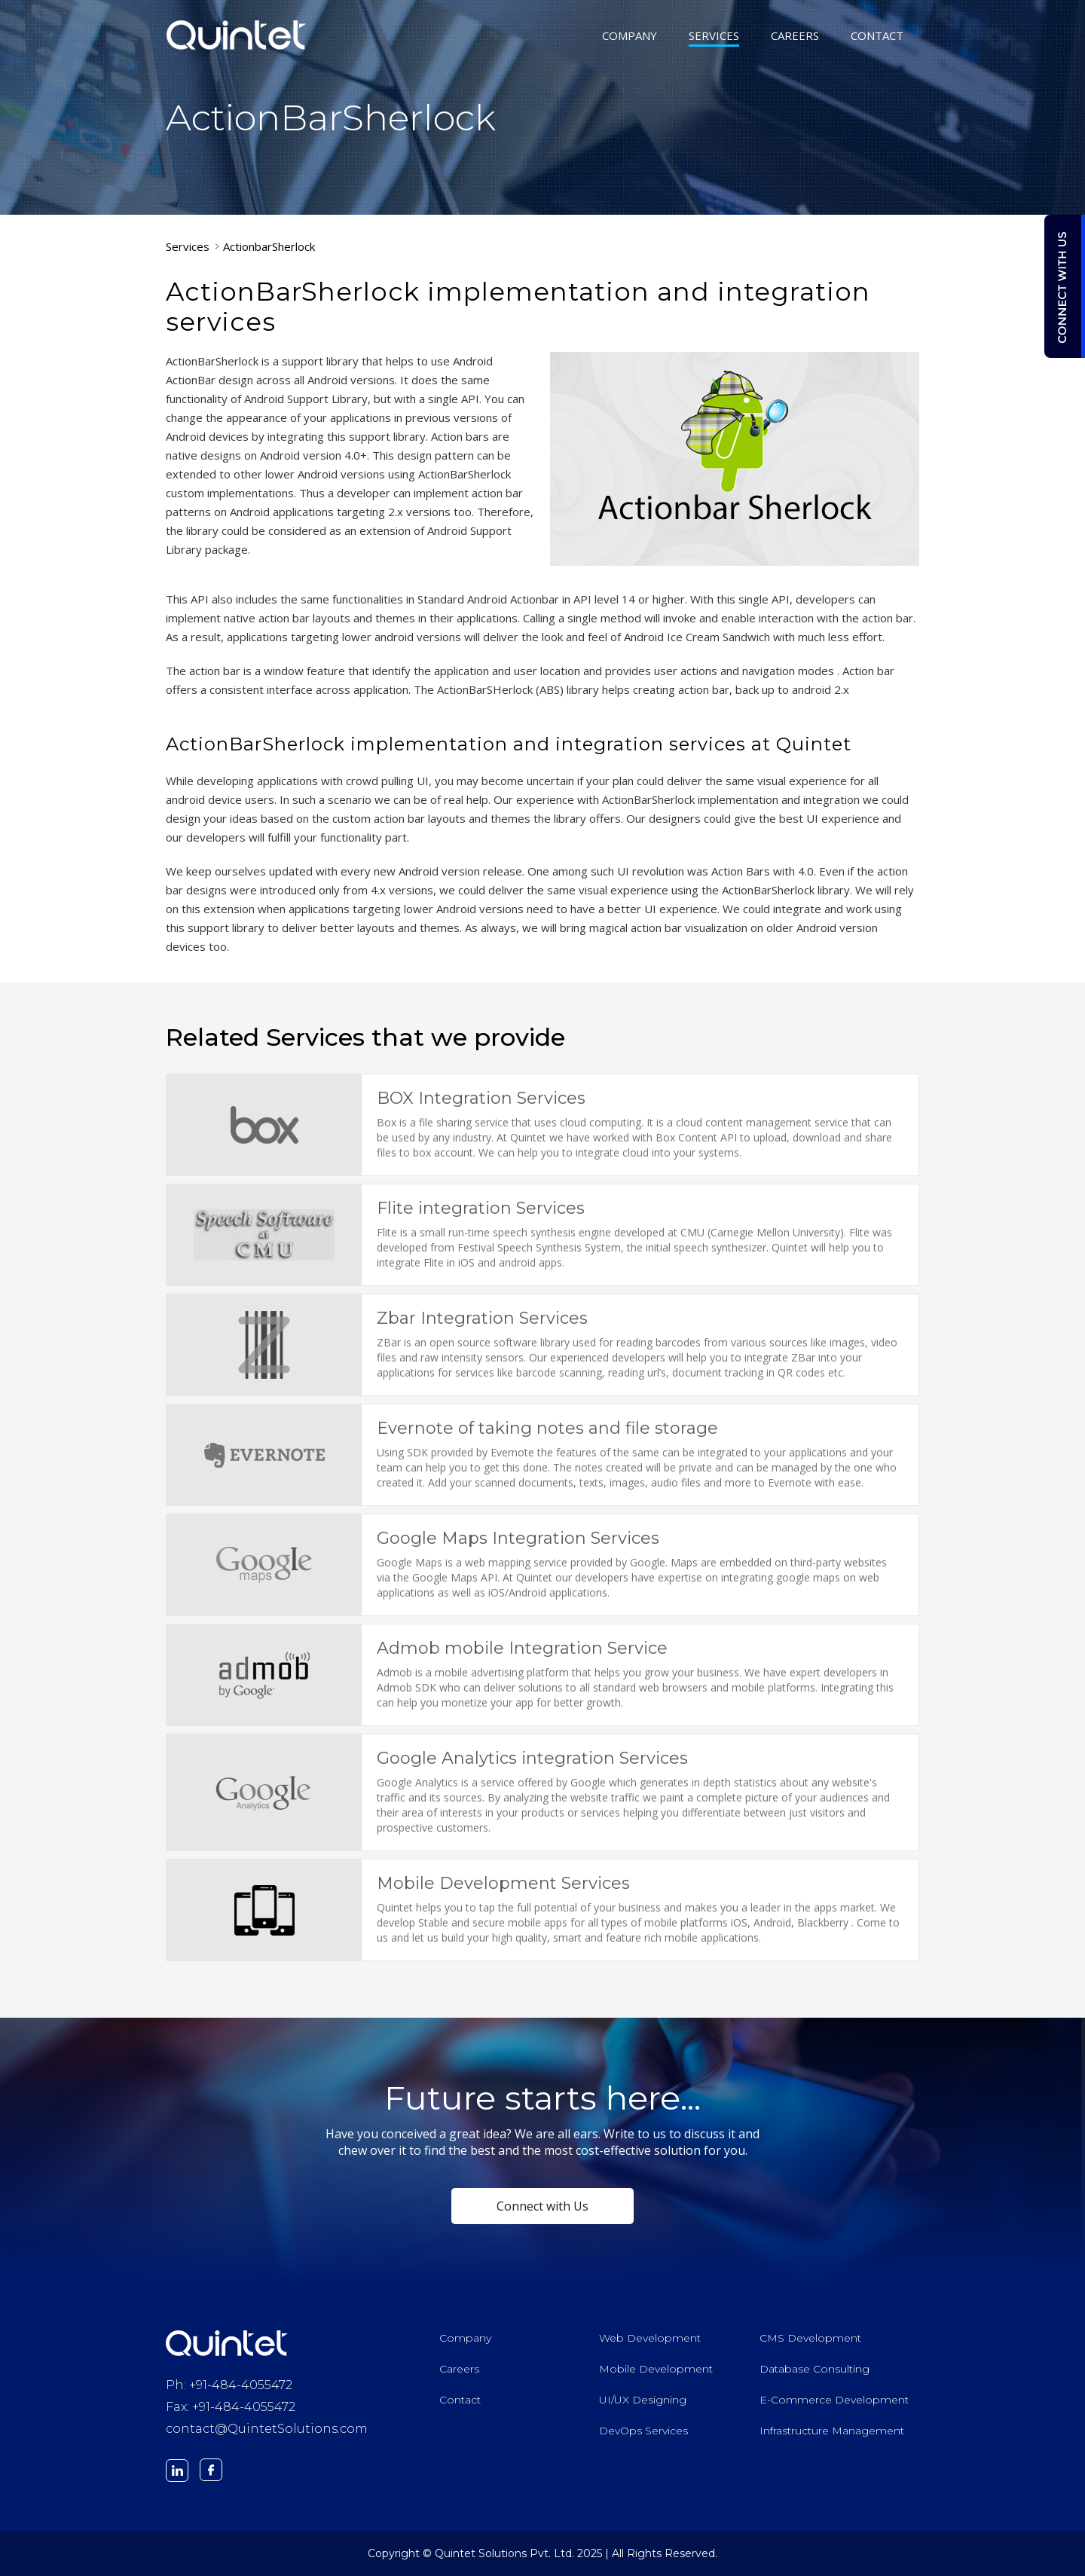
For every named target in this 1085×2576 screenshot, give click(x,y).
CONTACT (877, 36)
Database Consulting (815, 2369)
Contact (460, 2399)
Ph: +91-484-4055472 (229, 2385)
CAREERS (795, 36)
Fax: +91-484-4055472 (230, 2407)
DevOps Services (643, 2430)
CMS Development (810, 2338)
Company (465, 2338)
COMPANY (629, 36)
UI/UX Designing (642, 2399)
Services (187, 246)
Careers (459, 2369)
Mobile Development (656, 2369)
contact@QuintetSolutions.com (267, 2429)
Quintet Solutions (236, 35)
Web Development (650, 2338)
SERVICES (714, 36)
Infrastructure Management (832, 2430)
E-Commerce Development (834, 2399)
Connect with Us (542, 2206)
